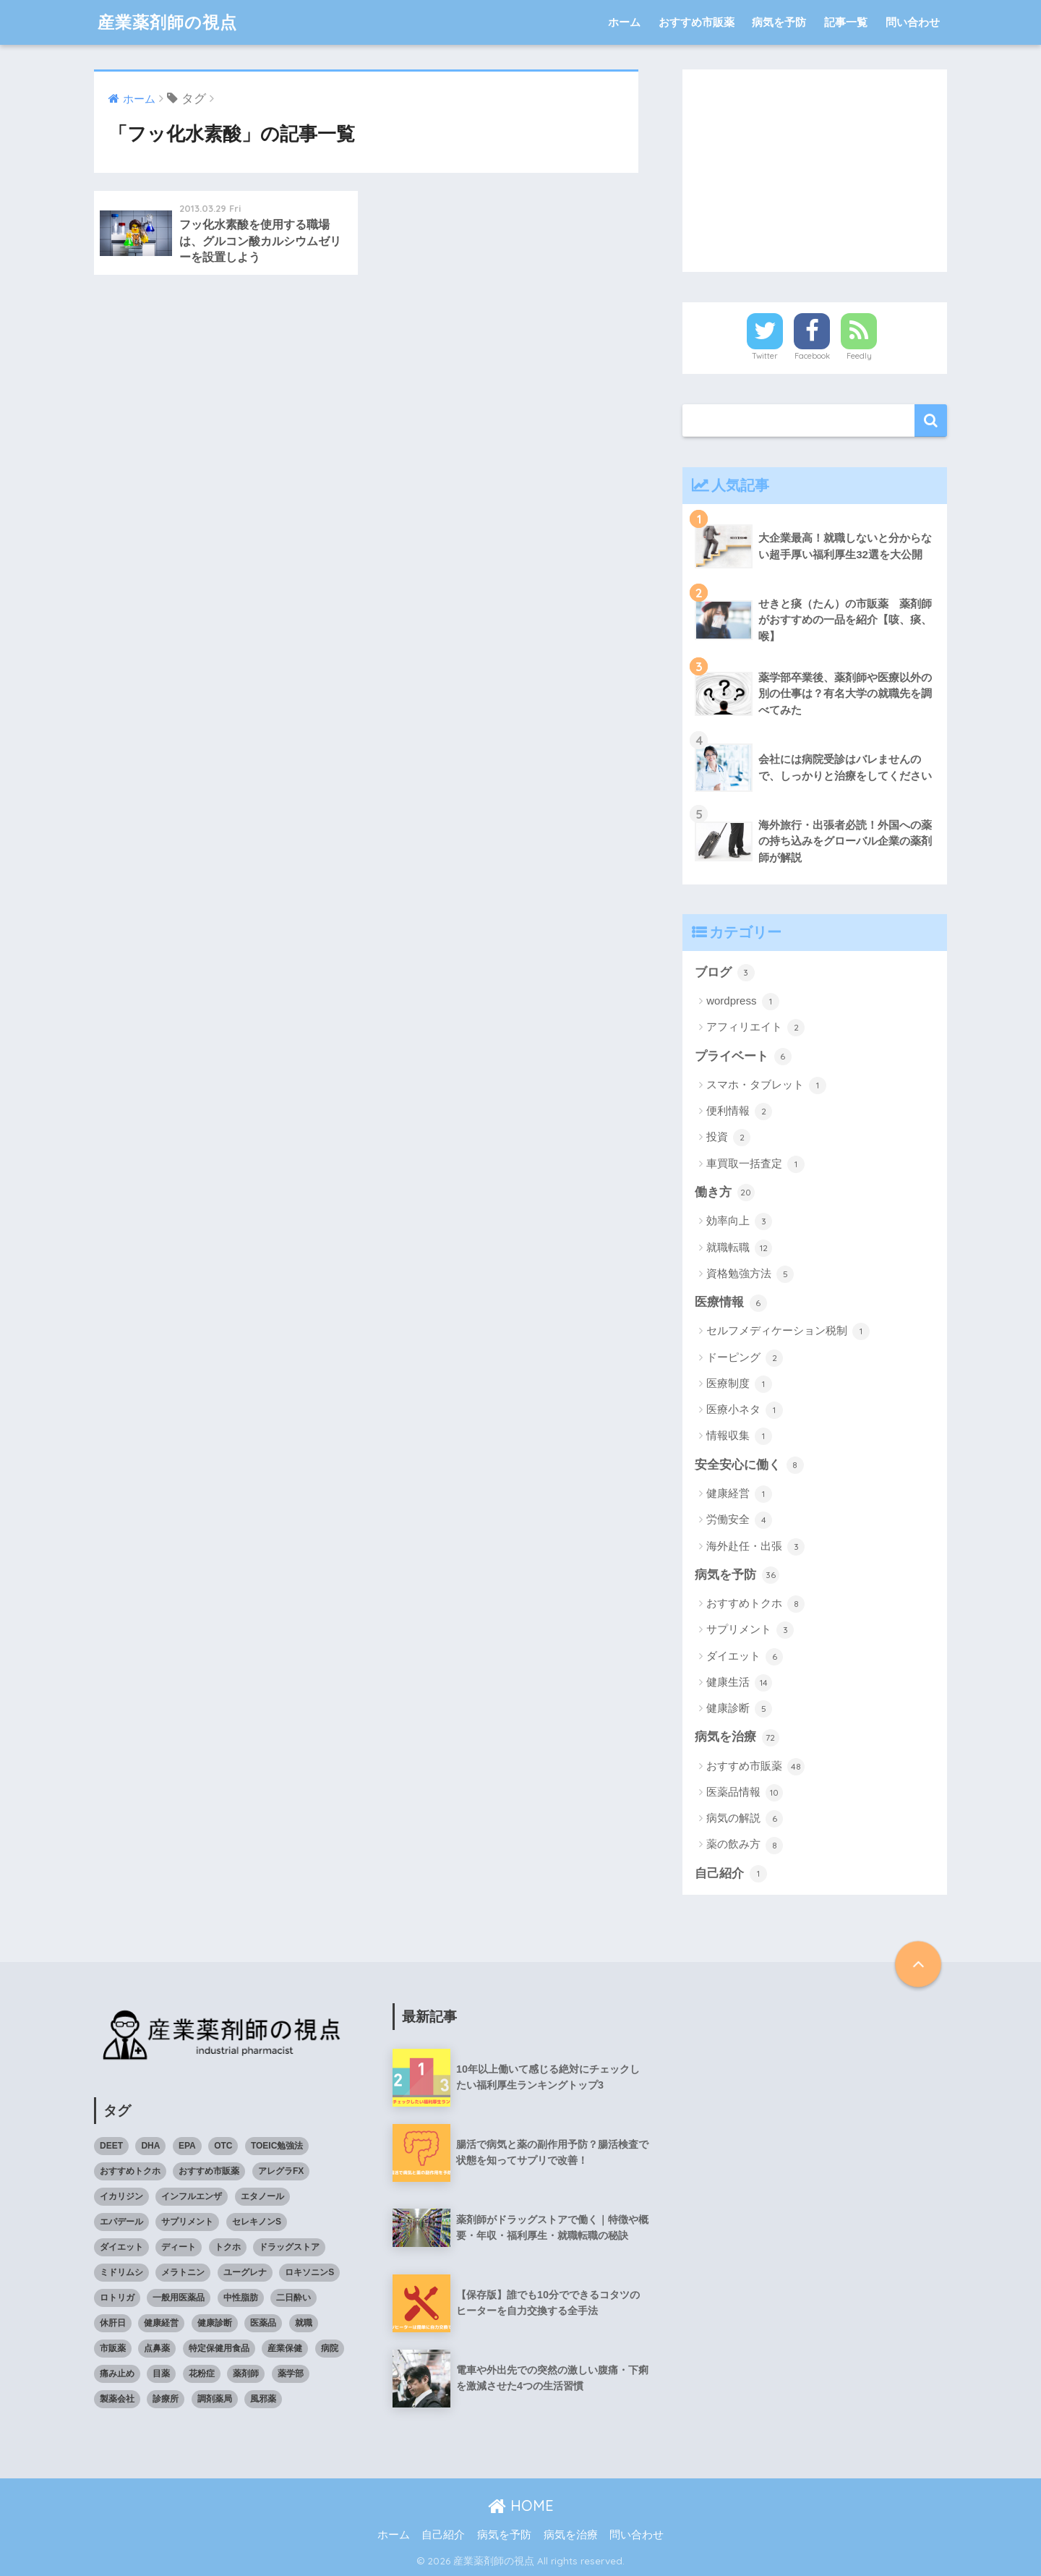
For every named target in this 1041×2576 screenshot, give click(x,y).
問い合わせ (913, 22)
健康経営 (739, 1494)
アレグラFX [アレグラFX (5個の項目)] (281, 2171)
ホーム (624, 22)
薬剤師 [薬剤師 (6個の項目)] (246, 2373)
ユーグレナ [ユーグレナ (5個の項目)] (245, 2272)
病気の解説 (744, 1818)
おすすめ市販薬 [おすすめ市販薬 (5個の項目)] (209, 2171)
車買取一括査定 (755, 1164)
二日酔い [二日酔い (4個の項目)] (293, 2298)
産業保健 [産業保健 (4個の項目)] (284, 2348)
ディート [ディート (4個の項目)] (178, 2247)
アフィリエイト (755, 1027)
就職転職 (739, 1248)
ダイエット (744, 1657)
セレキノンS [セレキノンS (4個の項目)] (256, 2222)
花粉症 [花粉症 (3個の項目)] (202, 2373)
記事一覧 (846, 22)
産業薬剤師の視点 (167, 22)
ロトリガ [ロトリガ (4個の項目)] (117, 2298)
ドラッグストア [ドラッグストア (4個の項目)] (289, 2247)
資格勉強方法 (750, 1274)
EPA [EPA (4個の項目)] (187, 2146)
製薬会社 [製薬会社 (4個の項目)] (117, 2399)
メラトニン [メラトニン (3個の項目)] (183, 2272)
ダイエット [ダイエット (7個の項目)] (121, 2247)
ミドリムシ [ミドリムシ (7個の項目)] (121, 2272)
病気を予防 (779, 22)
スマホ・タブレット (766, 1085)
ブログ (725, 972)
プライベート (743, 1056)
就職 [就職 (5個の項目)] (303, 2323)
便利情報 (739, 1111)
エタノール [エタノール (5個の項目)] (262, 2196)
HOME (521, 2505)
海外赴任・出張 (755, 1547)
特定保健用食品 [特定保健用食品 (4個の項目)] (219, 2348)
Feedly (859, 356)
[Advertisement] (814, 170)
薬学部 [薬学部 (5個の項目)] (291, 2373)
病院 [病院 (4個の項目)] (329, 2348)
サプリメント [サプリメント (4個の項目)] (187, 2222)
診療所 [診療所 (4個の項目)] (166, 2399)
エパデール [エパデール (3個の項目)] (121, 2222)
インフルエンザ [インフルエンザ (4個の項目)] (191, 2196)
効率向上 (739, 1221)
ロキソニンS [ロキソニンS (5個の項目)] (309, 2272)
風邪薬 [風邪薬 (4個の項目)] (263, 2399)
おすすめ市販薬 (696, 22)
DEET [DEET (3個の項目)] (111, 2146)
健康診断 (739, 1709)
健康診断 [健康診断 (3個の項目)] (214, 2323)
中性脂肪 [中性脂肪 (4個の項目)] (240, 2298)
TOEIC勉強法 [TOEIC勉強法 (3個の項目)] (277, 2146)
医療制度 (739, 1384)
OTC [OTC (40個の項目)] (223, 2146)
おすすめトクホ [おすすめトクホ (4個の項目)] (130, 2171)
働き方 (725, 1192)
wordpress (742, 1001)
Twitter (765, 356)
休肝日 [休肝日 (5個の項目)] (113, 2323)
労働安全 (739, 1520)
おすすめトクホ (755, 1604)
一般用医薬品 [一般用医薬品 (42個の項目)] (179, 2298)
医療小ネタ (744, 1410)
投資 (728, 1137)
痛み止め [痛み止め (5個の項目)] (117, 2373)
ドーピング (744, 1358)
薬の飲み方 (744, 1845)
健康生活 (739, 1683)
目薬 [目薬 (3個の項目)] (161, 2373)
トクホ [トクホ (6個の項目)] (228, 2247)
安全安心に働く (749, 1465)
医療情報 (731, 1303)
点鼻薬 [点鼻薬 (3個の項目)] (157, 2348)
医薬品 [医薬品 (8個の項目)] (263, 2323)
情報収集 (739, 1436)
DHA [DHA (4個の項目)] (150, 2146)
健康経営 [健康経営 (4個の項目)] (161, 2323)
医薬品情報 (744, 1792)
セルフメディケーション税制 (788, 1331)
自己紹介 (731, 1873)
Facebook (812, 356)
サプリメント (750, 1630)
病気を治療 (737, 1738)
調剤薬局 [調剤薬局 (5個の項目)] (214, 2399)
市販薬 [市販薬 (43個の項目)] (113, 2348)
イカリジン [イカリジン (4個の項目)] (121, 2196)
